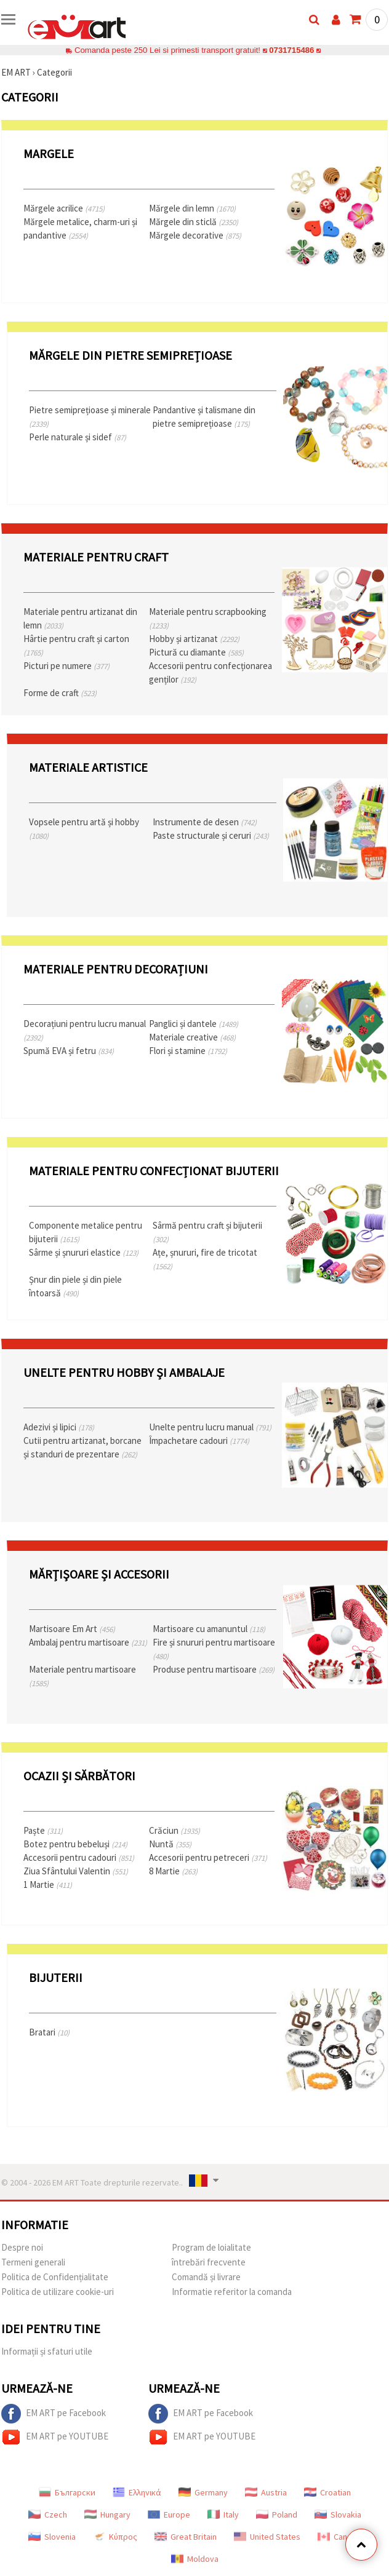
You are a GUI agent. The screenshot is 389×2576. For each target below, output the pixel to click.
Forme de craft (60, 693)
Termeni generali (33, 2262)
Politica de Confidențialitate (54, 2277)
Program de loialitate (211, 2247)
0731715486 (291, 50)
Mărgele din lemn (192, 208)
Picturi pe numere (66, 666)
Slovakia (338, 2514)
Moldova (195, 2559)
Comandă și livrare (206, 2277)
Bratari (49, 2032)
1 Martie (47, 1884)
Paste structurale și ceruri (211, 835)
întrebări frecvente (209, 2262)
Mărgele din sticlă (193, 222)
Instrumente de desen (205, 822)
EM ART (16, 72)
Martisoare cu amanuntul (209, 1629)
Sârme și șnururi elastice (83, 1252)
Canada (339, 2536)
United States (267, 2536)
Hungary (107, 2514)
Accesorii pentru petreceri (208, 1857)
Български (67, 2492)
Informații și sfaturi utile (46, 2351)
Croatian (327, 2492)
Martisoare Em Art (72, 1629)
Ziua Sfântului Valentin (75, 1871)
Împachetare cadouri (199, 1440)
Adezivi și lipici (58, 1427)
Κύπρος (115, 2536)
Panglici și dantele (193, 1023)
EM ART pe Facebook (53, 2413)
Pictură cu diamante (196, 652)
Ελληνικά (137, 2492)
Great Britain (185, 2536)
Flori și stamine (188, 1050)
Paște (43, 1830)
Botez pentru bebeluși (75, 1844)
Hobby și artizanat (194, 638)
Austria (266, 2492)
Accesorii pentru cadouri (78, 1857)
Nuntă (170, 1844)
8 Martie (173, 1871)
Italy (223, 2514)
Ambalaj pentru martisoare (88, 1642)
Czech (47, 2514)
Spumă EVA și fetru (68, 1050)
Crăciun (174, 1830)
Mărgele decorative (195, 235)
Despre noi (22, 2247)
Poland (276, 2514)
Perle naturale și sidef (77, 437)
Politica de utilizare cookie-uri (57, 2291)
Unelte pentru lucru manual (210, 1427)
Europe (169, 2514)
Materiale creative (192, 1037)
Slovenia (52, 2536)
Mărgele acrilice (64, 208)
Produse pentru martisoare (214, 1669)
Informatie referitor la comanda (232, 2291)
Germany (203, 2492)
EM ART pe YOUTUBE (54, 2437)
